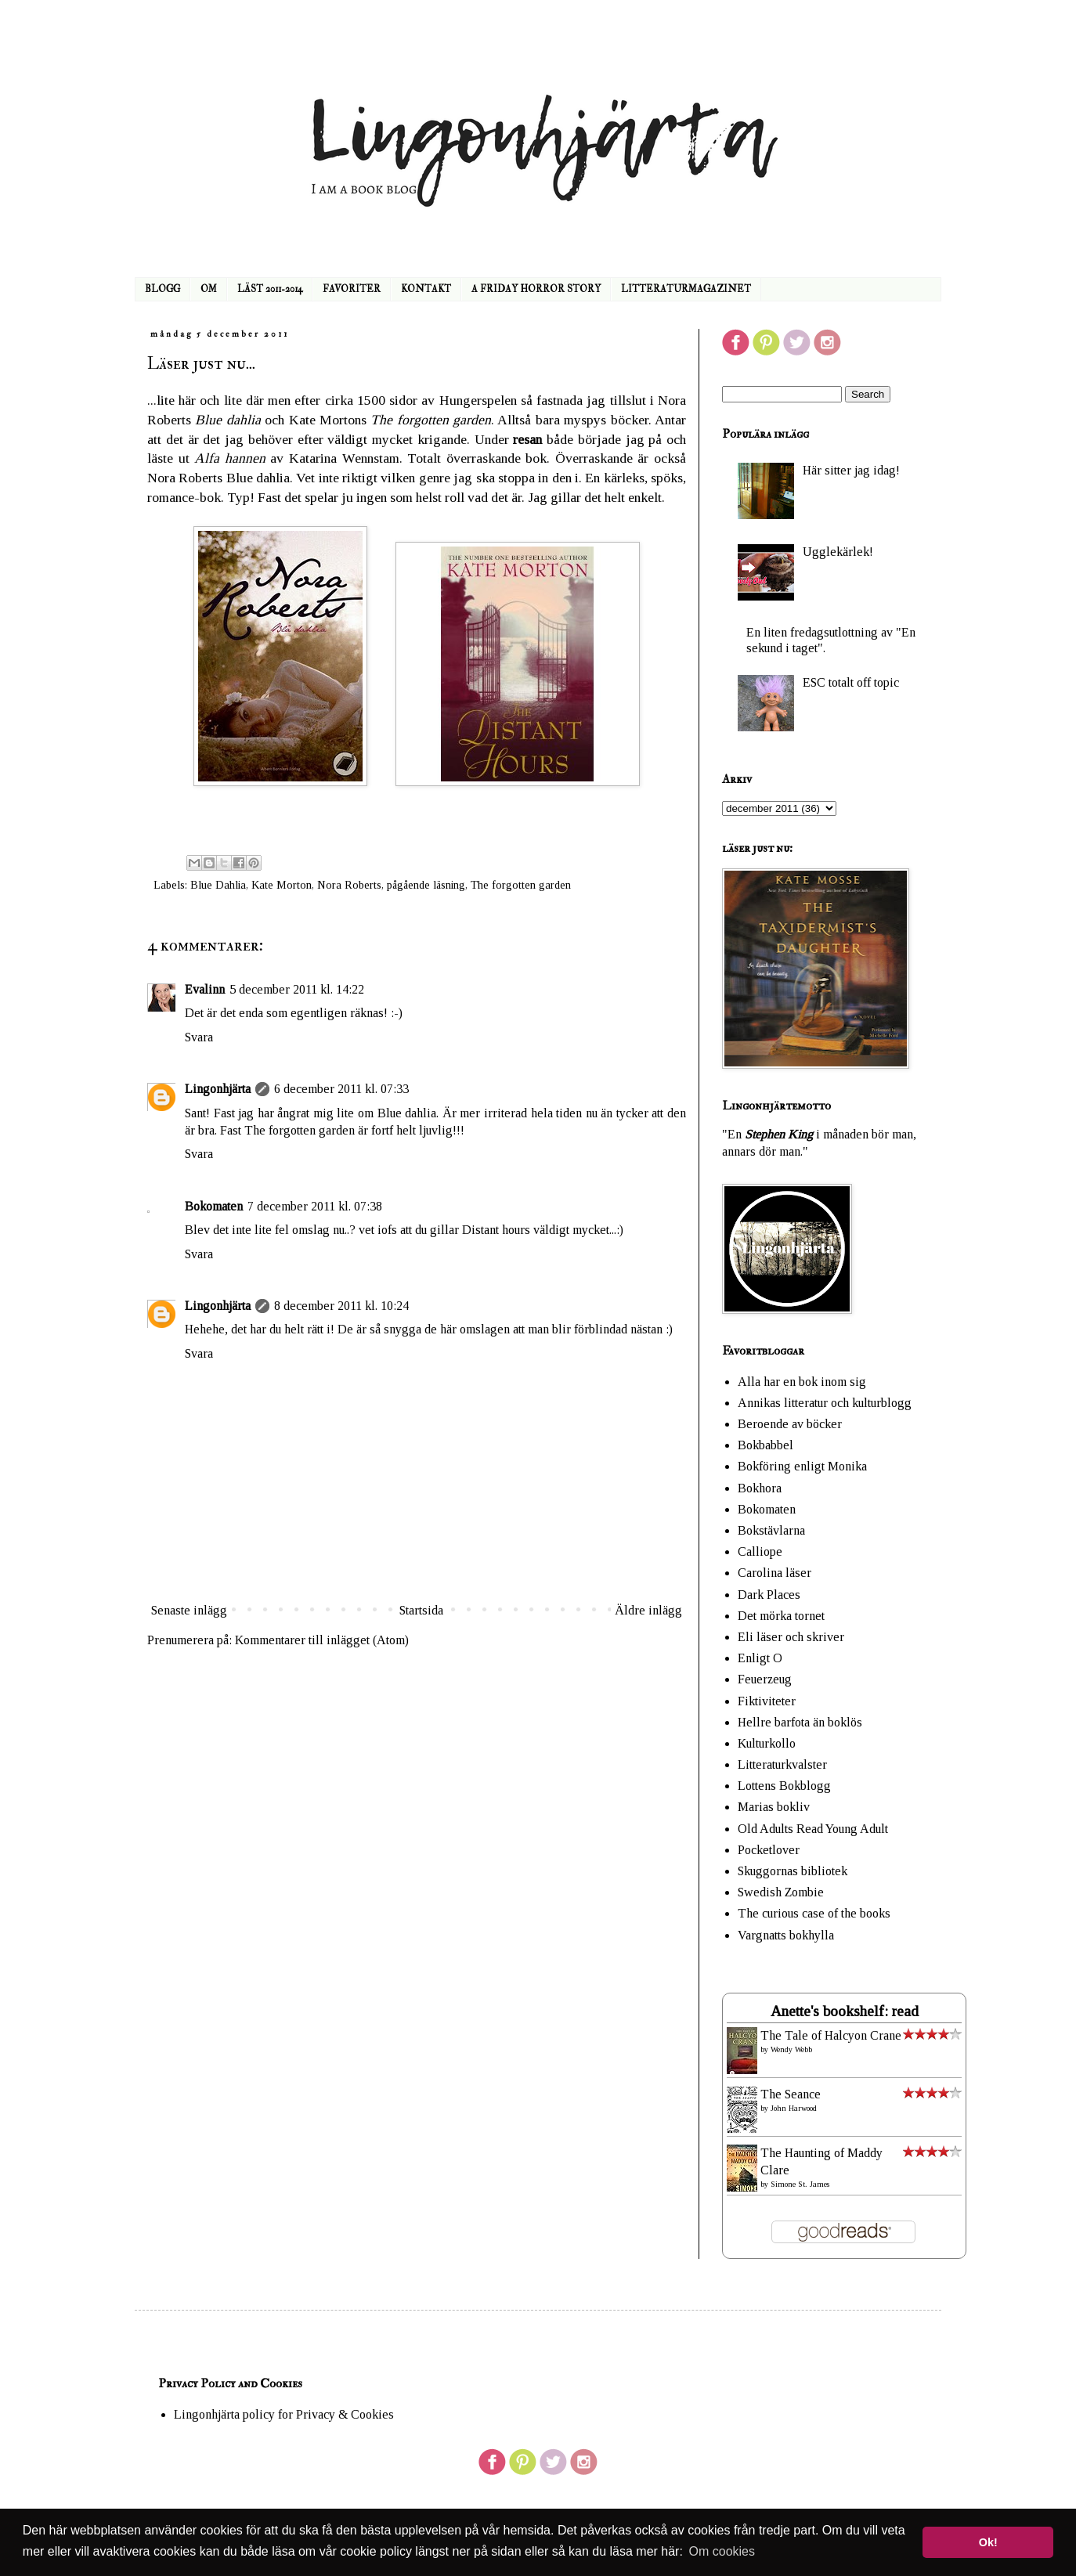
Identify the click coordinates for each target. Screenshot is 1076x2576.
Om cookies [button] (722, 2551)
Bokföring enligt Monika (802, 1466)
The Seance (790, 2094)
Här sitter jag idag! (851, 470)
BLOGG (162, 289)
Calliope (760, 1551)
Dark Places (769, 1594)
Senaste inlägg (189, 1610)
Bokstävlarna (771, 1530)
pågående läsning (426, 885)
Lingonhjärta (218, 1088)
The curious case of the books (814, 1913)
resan (527, 439)
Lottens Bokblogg (784, 1785)
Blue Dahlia (218, 885)
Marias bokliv (774, 1806)
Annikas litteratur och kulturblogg (825, 1402)
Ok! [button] (988, 2542)
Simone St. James (800, 2184)
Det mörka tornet (781, 1615)
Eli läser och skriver (791, 1636)
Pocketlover (769, 1849)
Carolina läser (774, 1572)
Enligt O (760, 1658)
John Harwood (794, 2108)
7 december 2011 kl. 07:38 (314, 1206)
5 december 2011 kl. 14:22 (296, 989)
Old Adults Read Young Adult (813, 1828)
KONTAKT (426, 289)
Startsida (421, 1610)
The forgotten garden (521, 885)
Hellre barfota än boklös (800, 1722)
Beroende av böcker (790, 1424)
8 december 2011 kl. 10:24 (341, 1305)
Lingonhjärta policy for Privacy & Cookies (284, 2414)
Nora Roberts (349, 885)
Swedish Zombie (781, 1892)
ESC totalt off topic (851, 682)
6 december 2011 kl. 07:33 (341, 1088)
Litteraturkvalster (782, 1764)
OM (208, 289)
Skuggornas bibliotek (792, 1871)
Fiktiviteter (767, 1701)
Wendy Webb (791, 2049)
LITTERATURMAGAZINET (686, 289)
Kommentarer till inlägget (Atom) (322, 1640)
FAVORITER (352, 289)
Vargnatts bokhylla (786, 1935)
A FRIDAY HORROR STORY (536, 289)
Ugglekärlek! (838, 551)
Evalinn (205, 989)
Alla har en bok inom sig (802, 1381)
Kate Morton (281, 885)
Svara (199, 1037)
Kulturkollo (767, 1743)
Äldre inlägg (648, 1610)
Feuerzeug (765, 1679)
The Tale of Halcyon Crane (830, 2035)
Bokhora (760, 1488)
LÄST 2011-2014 (269, 289)
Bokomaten (214, 1206)
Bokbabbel (765, 1445)
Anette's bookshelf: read (845, 2011)
